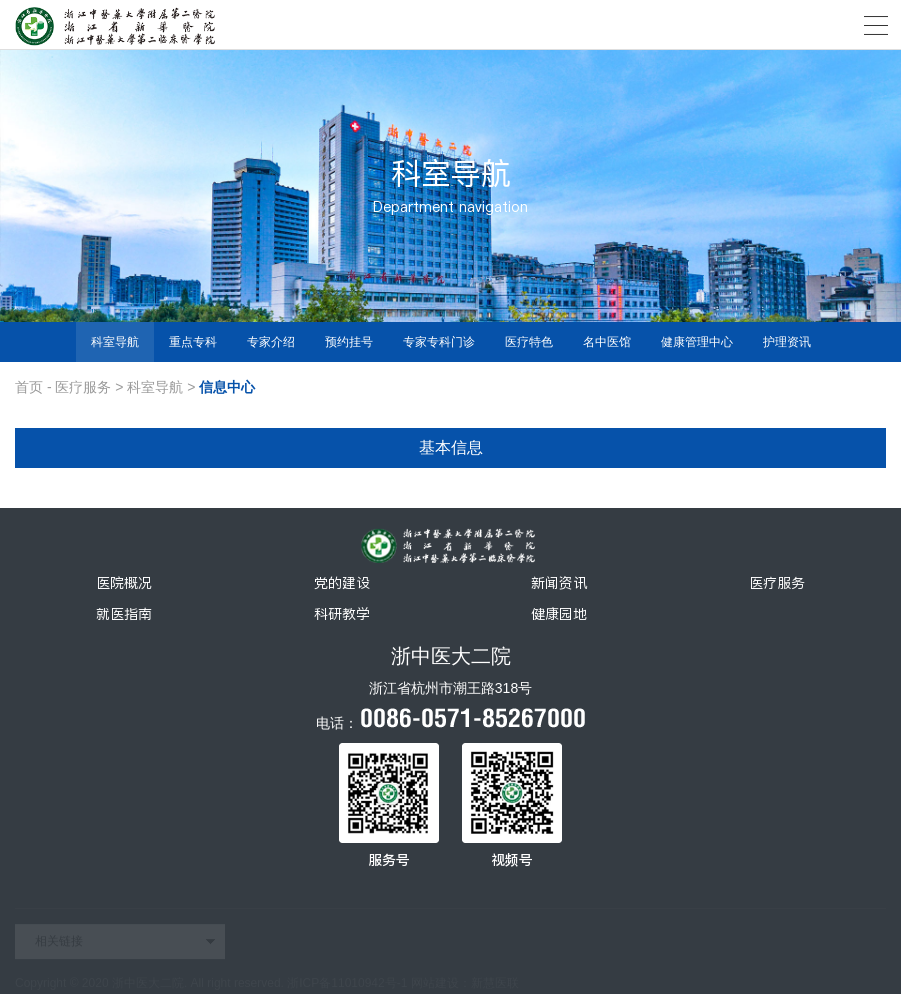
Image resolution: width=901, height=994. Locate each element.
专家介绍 (271, 342)
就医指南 (124, 614)
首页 (29, 387)
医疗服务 (83, 387)
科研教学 (342, 614)
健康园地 (559, 614)
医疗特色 (529, 342)
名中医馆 (607, 342)
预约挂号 (349, 342)
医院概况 (124, 583)
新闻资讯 (559, 583)
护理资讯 (787, 342)
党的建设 (342, 583)
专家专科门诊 (439, 342)
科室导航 (115, 342)
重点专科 (193, 342)
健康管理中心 (697, 342)
